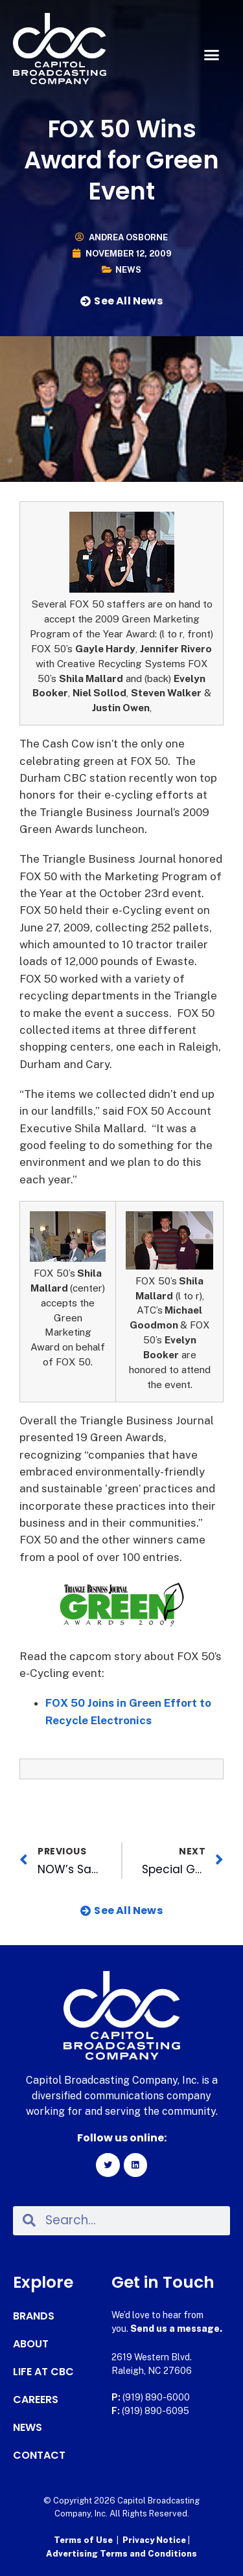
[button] (212, 55)
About (31, 2344)
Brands (33, 2316)
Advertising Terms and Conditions (121, 2554)
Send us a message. (176, 2328)
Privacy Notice (155, 2540)
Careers (35, 2399)
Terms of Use (83, 2540)
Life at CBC (43, 2371)
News (128, 270)
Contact (39, 2455)
